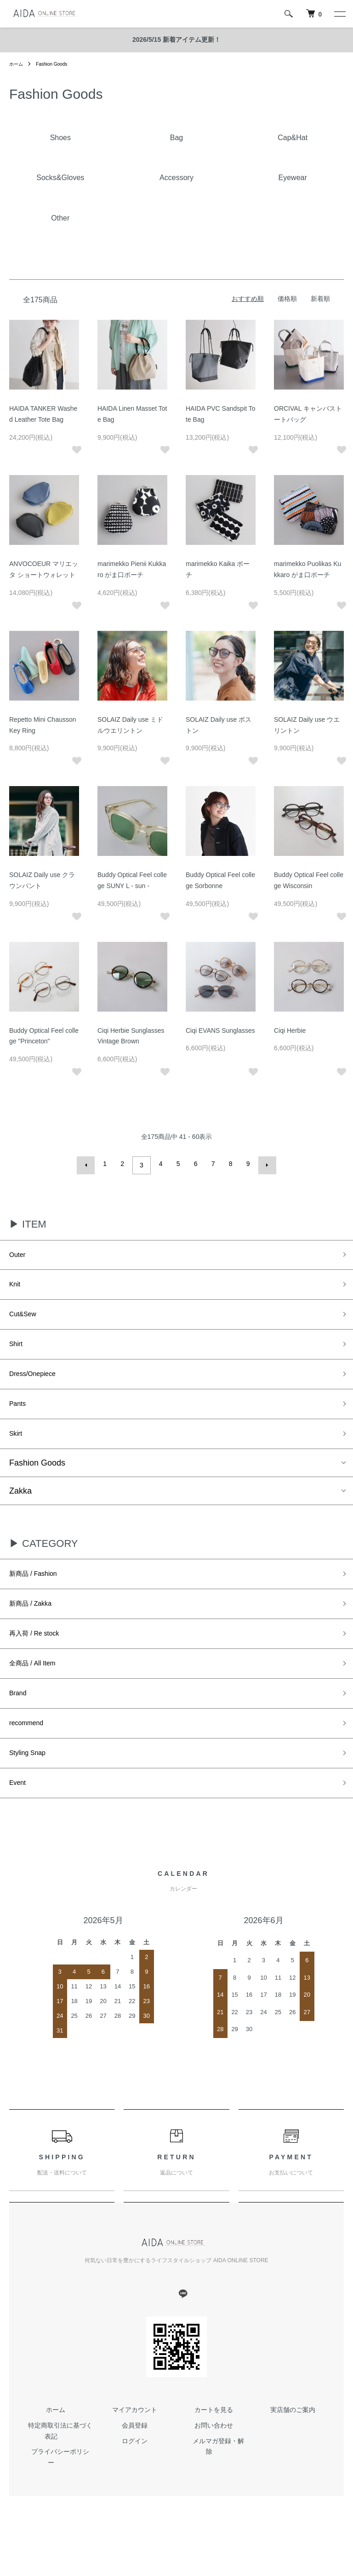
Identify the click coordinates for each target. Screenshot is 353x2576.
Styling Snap (32, 1790)
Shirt (17, 1351)
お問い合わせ (213, 2467)
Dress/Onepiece (38, 1384)
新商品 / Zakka (36, 1626)
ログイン (135, 2483)
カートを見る (213, 2452)
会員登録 (135, 2467)
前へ (89, 1163)
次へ (263, 1163)
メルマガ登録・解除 (214, 2483)
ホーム (17, 64)
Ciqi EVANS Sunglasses (220, 1030)
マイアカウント (134, 2452)
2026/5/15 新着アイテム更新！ (176, 39)
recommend (31, 1758)
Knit (16, 1286)
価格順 (287, 298)
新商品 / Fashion (39, 1593)
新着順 (320, 298)
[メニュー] (339, 14)
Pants (19, 1417)
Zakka (20, 1508)
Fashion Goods (57, 64)
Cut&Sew (26, 1318)
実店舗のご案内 (292, 2452)
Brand (20, 1725)
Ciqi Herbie (290, 1030)
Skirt (17, 1450)
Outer (19, 1252)
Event (19, 1824)
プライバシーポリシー (55, 2494)
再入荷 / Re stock (41, 1659)
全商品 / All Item (38, 1692)
